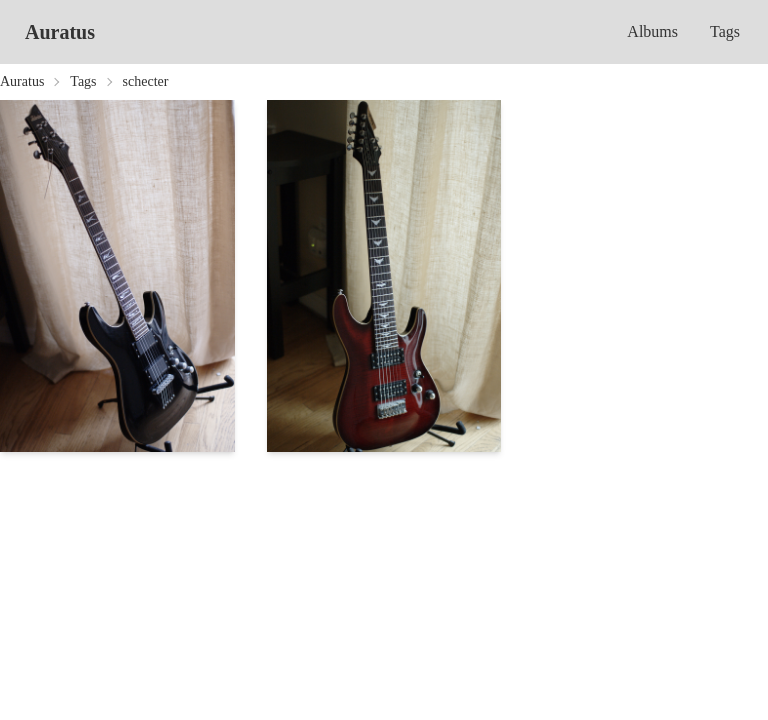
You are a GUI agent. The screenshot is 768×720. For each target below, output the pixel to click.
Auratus (60, 32)
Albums (652, 31)
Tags (725, 31)
